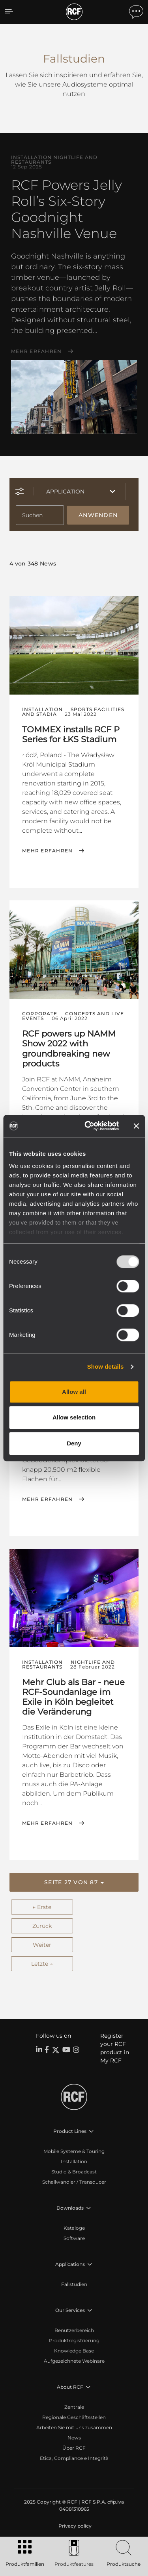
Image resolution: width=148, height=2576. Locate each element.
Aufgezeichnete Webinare (74, 2361)
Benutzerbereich (74, 2330)
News (74, 2438)
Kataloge (74, 2228)
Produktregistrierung (74, 2340)
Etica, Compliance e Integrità (74, 2458)
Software (74, 2238)
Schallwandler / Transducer (74, 2182)
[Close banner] (136, 1126)
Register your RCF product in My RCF (114, 2048)
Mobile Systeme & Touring (74, 2151)
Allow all (74, 1391)
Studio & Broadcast (74, 2172)
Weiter (42, 1944)
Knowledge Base (74, 2351)
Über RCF (74, 2448)
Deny (74, 1443)
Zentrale (74, 2407)
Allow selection (74, 1417)
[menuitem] (74, 2526)
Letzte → (42, 1963)
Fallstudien (74, 2284)
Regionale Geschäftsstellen (74, 2417)
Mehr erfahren (36, 351)
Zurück (42, 1925)
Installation (74, 2161)
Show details (105, 1366)
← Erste (41, 1907)
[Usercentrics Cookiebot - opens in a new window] (88, 1126)
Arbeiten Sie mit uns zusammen (74, 2427)
